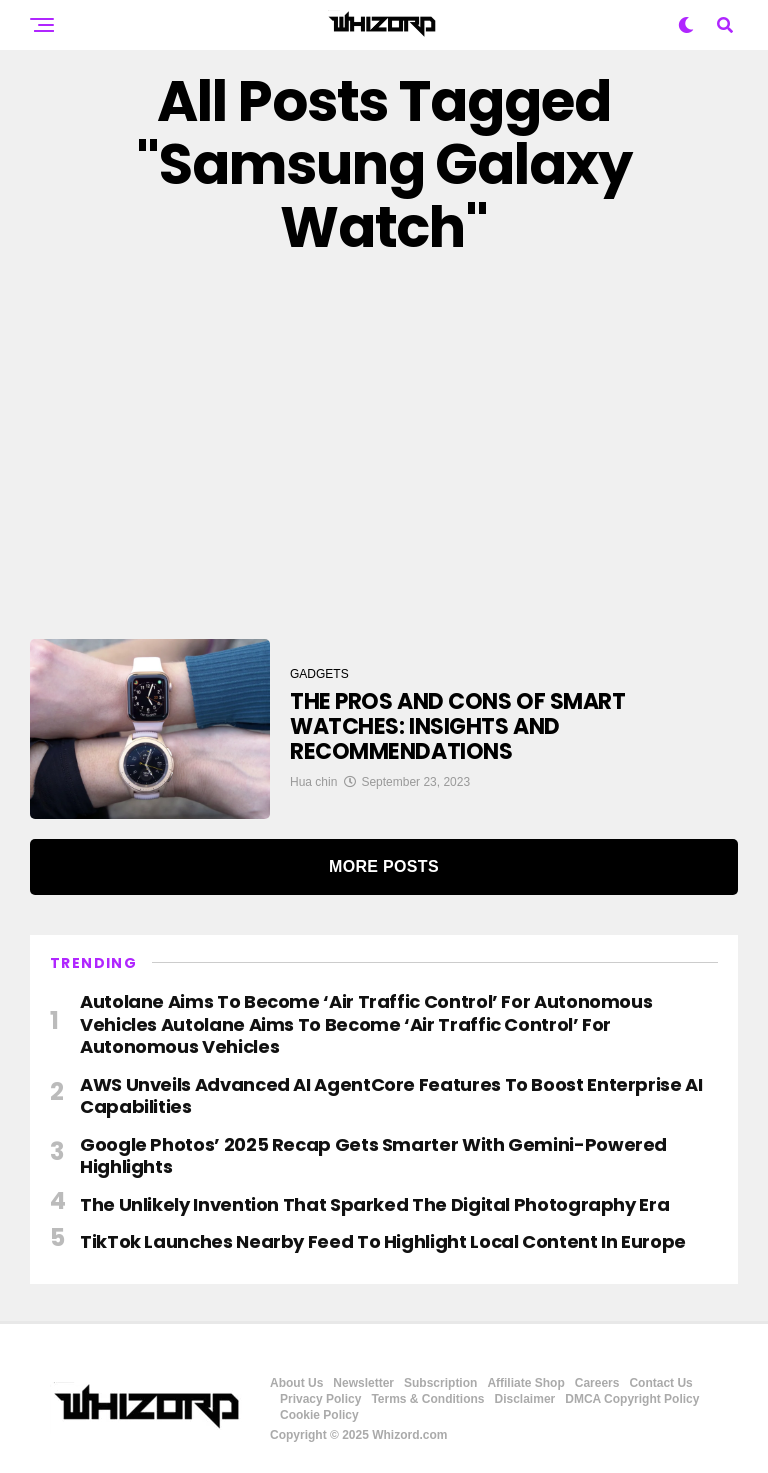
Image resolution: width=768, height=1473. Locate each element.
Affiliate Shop (525, 1383)
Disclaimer (525, 1399)
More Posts (384, 866)
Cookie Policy (319, 1415)
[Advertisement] (384, 449)
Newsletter (363, 1383)
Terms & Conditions (427, 1399)
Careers (597, 1383)
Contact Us (660, 1383)
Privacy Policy (320, 1399)
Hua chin (313, 782)
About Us (296, 1383)
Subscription (440, 1383)
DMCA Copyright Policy (632, 1399)
